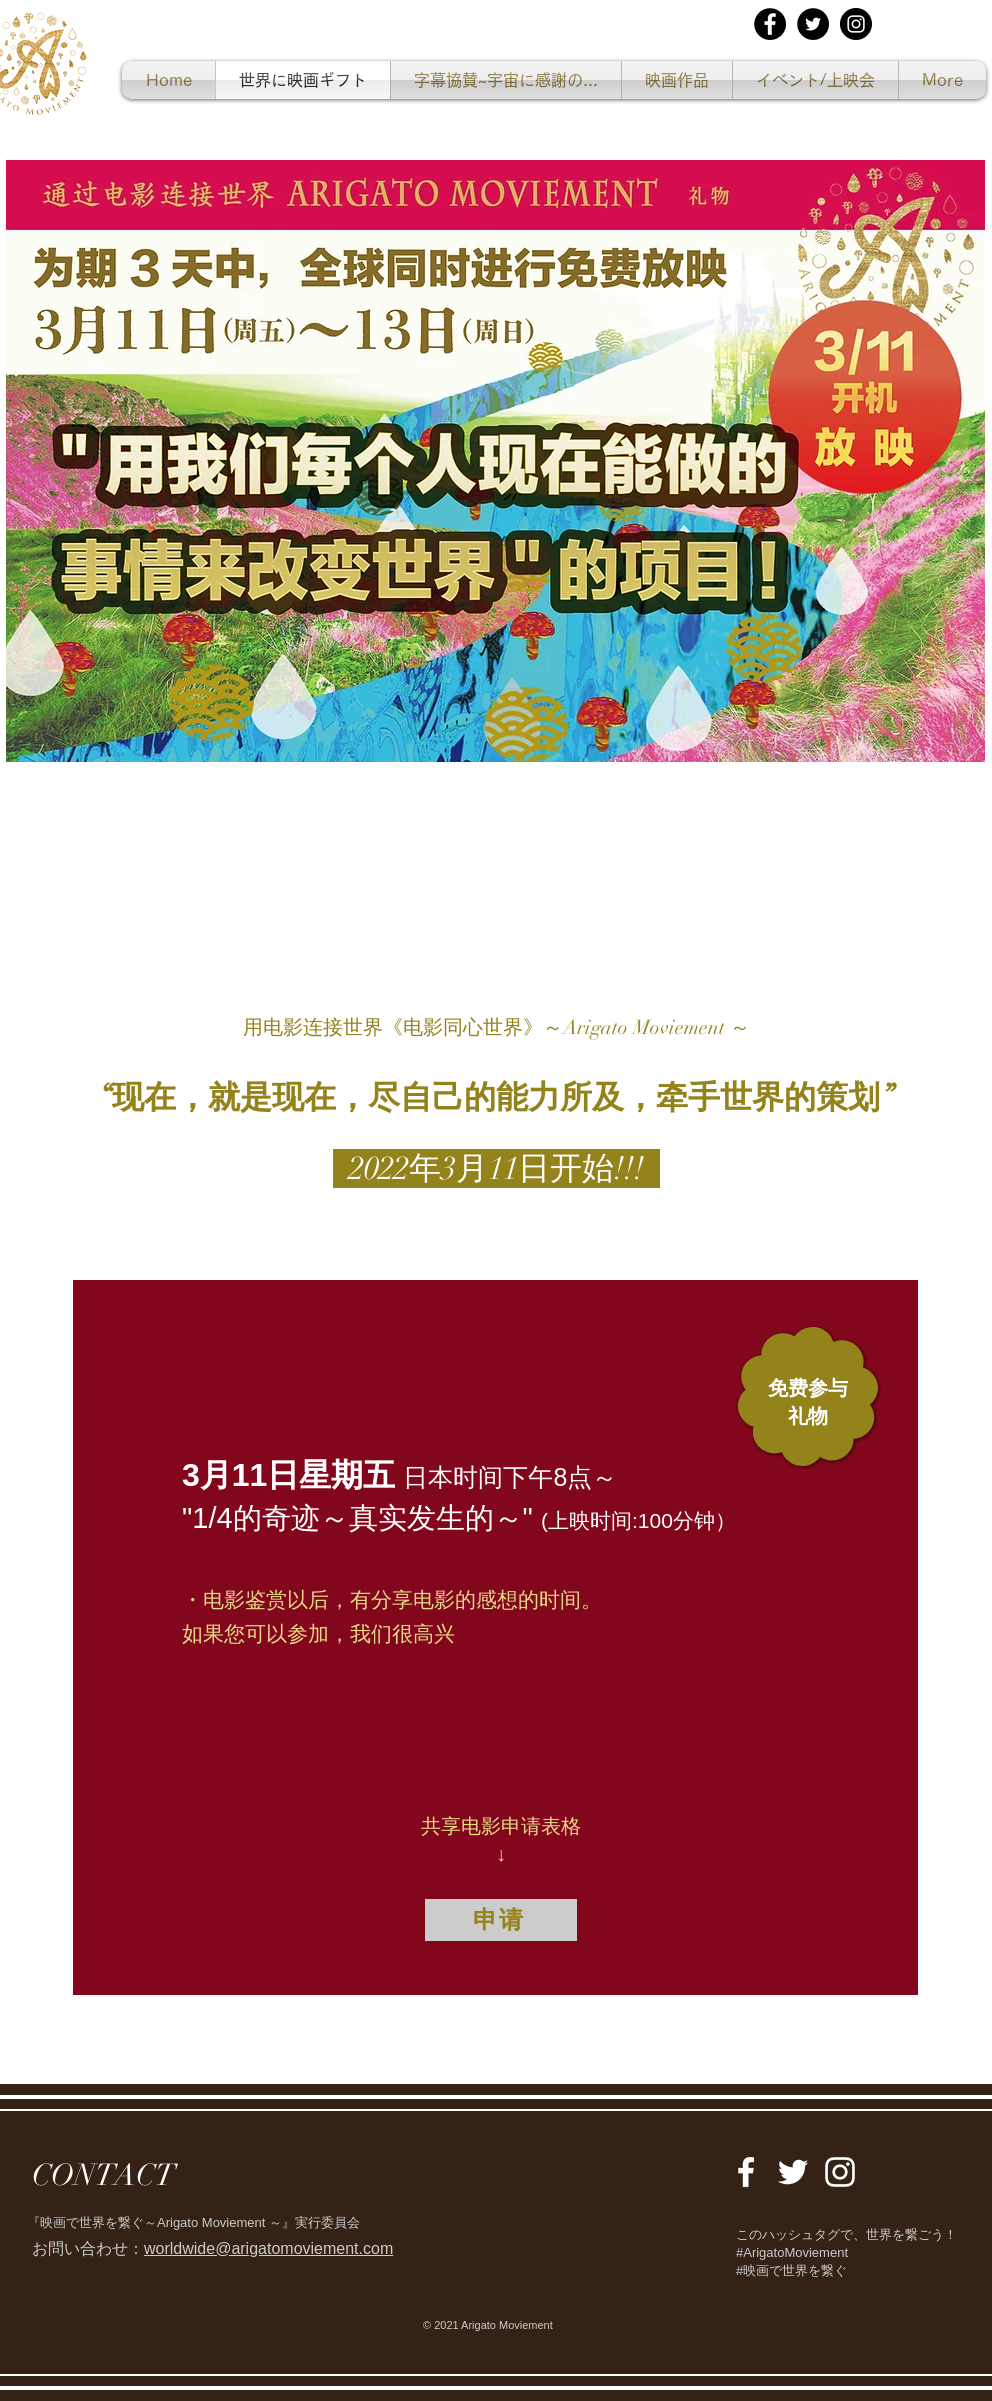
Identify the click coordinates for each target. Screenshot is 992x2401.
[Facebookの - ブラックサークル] (770, 24)
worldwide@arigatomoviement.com (268, 2248)
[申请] (501, 1920)
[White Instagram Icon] (840, 2172)
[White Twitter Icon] (793, 2172)
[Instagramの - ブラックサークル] (856, 24)
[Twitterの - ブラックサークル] (813, 24)
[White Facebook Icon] (746, 2172)
